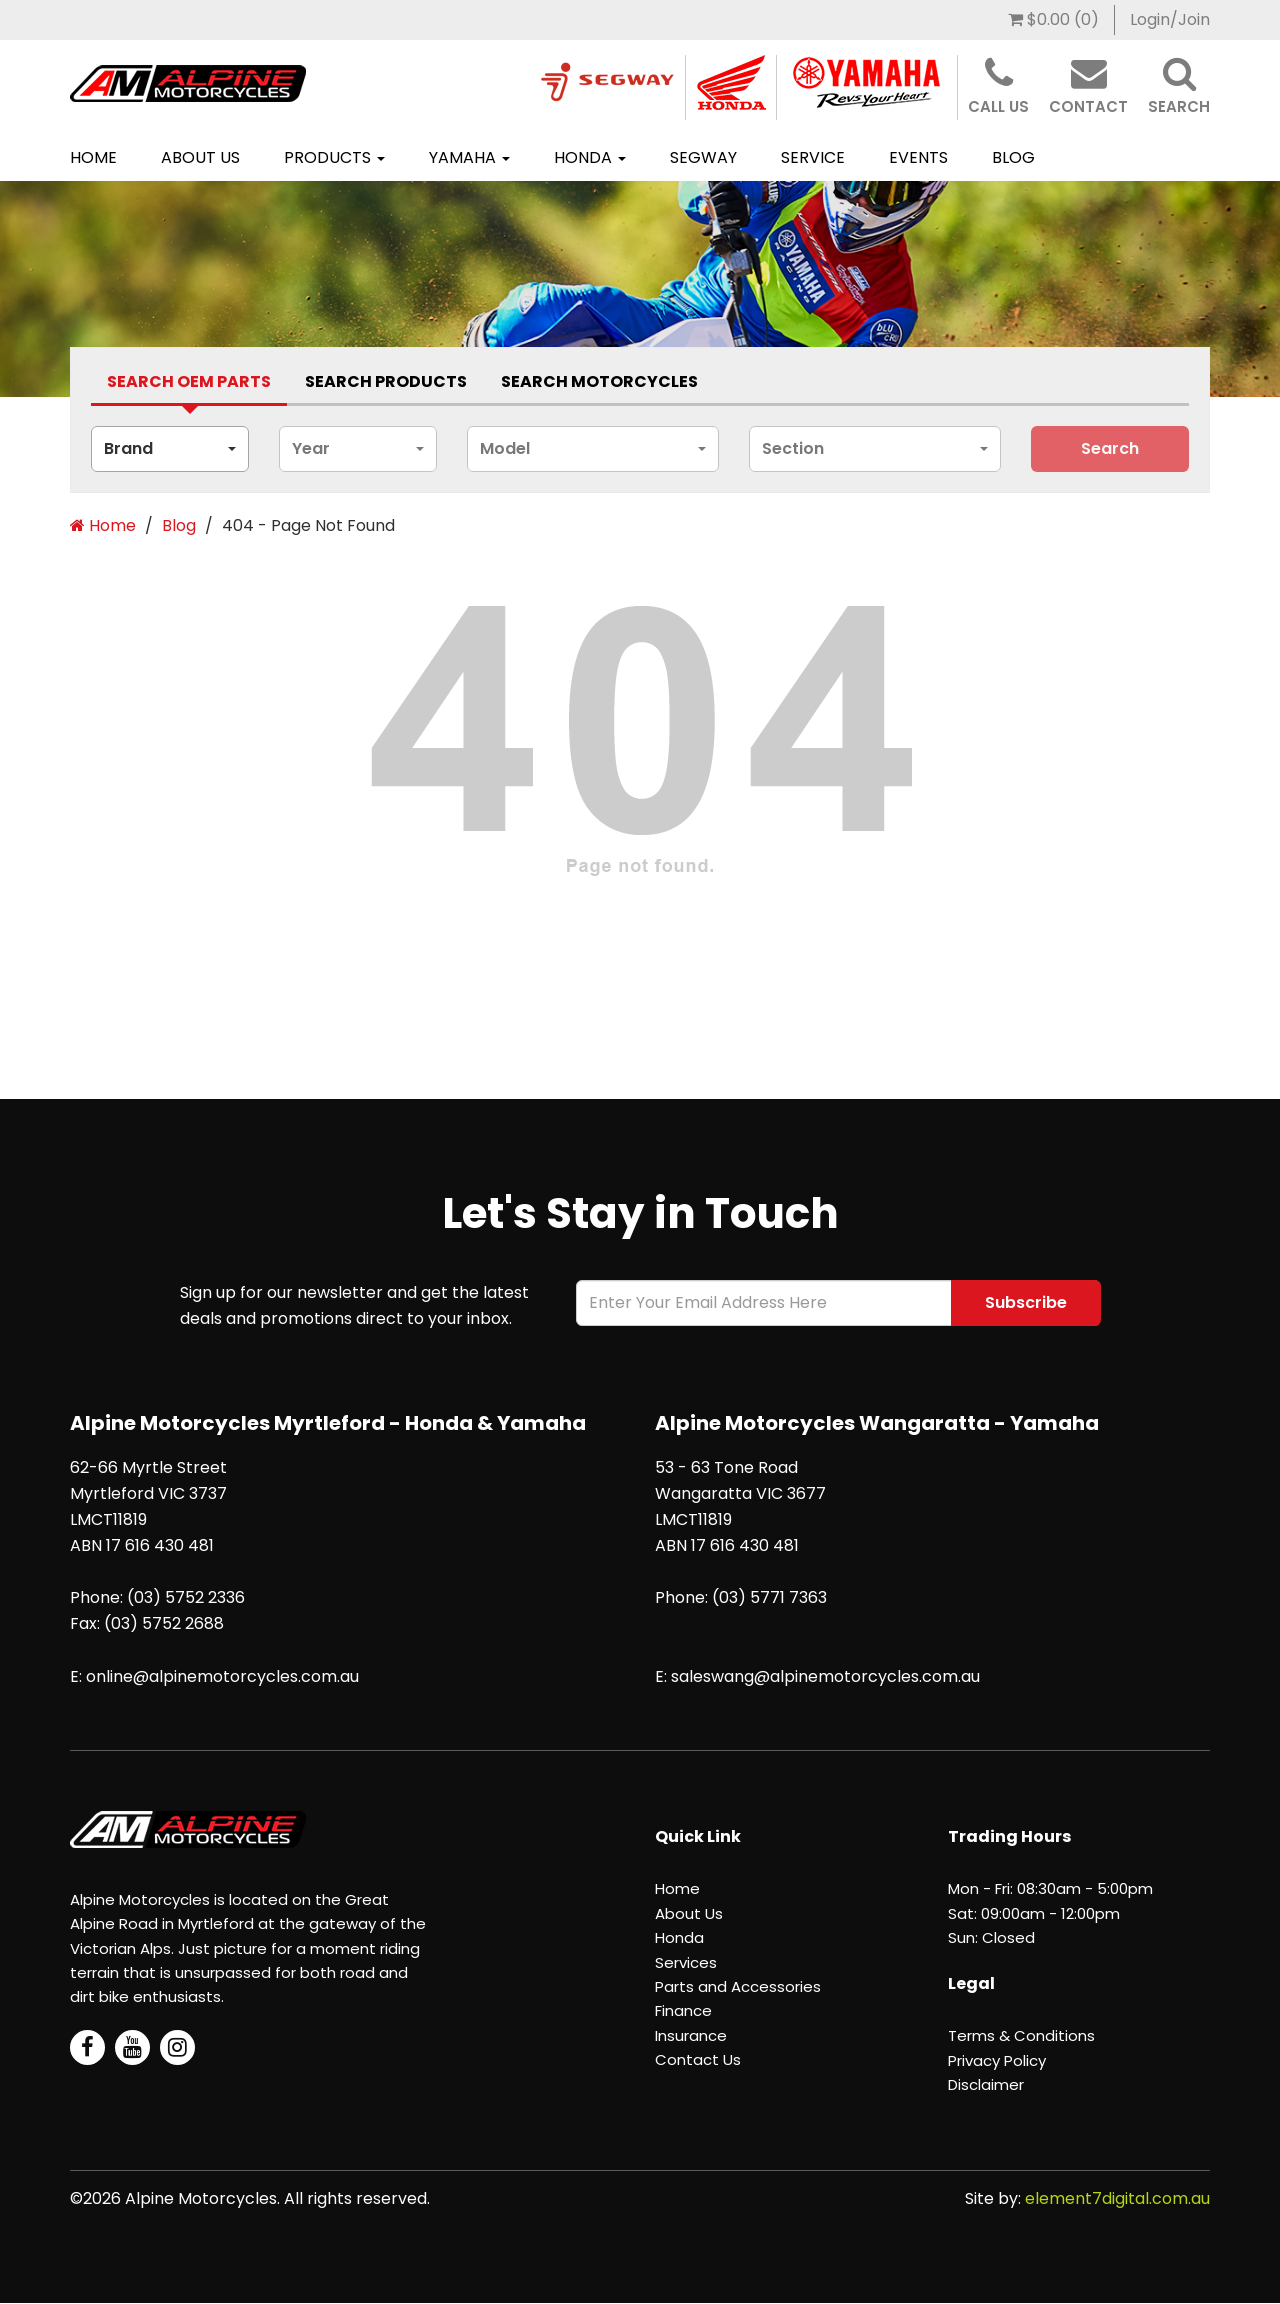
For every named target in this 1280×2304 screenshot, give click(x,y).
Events (918, 157)
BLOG (1013, 157)
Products (334, 157)
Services (686, 1962)
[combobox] (170, 449)
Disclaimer (986, 2084)
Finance (683, 2010)
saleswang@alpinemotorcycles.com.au (825, 1676)
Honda (590, 157)
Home (93, 157)
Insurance (691, 2035)
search (1110, 448)
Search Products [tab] (386, 381)
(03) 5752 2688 (164, 1623)
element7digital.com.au (1117, 2198)
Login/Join (1170, 19)
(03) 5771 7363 (769, 1597)
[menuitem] (1054, 20)
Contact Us (698, 2059)
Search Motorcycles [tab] (599, 381)
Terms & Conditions (1021, 2035)
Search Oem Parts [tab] (189, 381)
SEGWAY (703, 157)
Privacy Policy (997, 2060)
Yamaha (469, 157)
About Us (200, 157)
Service (813, 157)
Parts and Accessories (738, 1986)
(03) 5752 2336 (186, 1597)
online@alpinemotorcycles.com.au (222, 1676)
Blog (179, 525)
